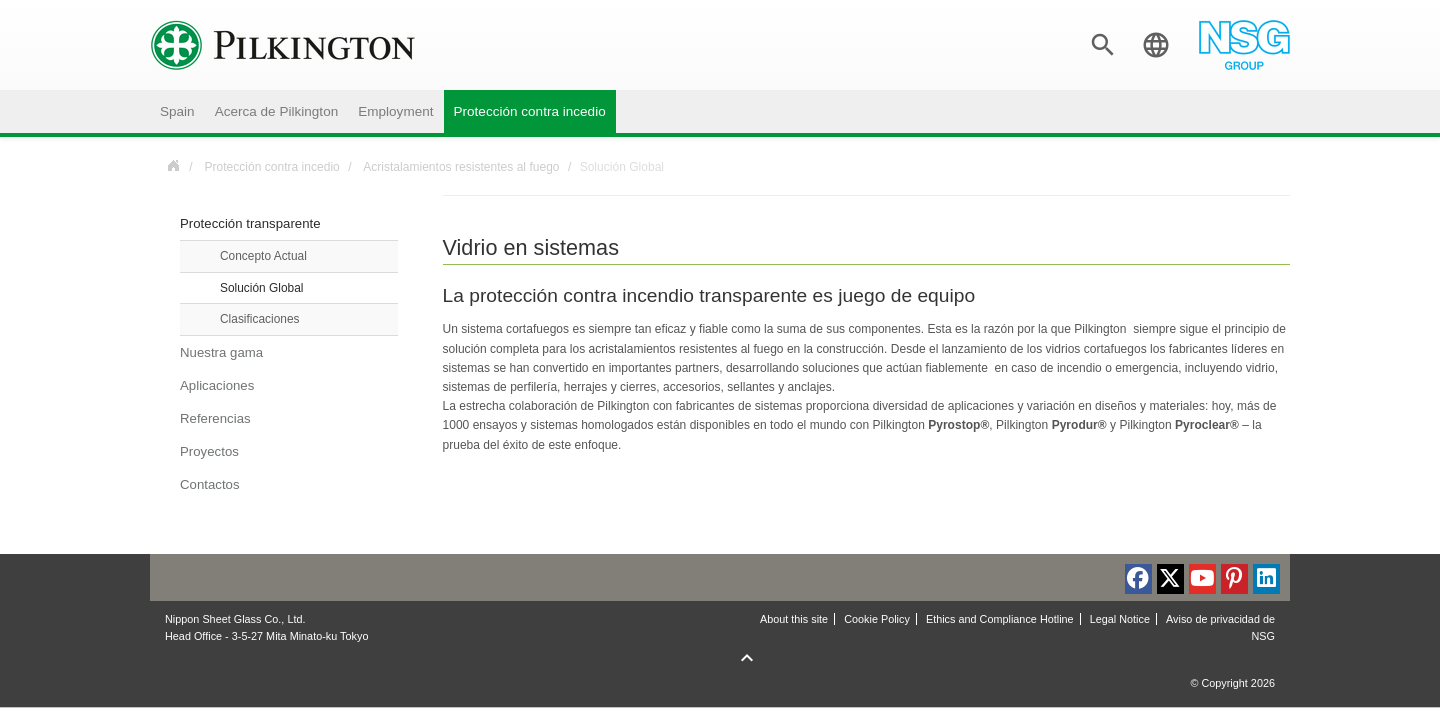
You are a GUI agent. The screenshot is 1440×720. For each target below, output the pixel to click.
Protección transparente (250, 223)
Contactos (210, 484)
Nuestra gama (221, 352)
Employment (395, 111)
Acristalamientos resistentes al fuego (461, 167)
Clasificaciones (260, 319)
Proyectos (209, 451)
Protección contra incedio (530, 111)
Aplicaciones (217, 385)
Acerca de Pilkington (277, 111)
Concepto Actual (263, 256)
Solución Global (262, 288)
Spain (177, 111)
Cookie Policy (877, 619)
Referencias (215, 418)
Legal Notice (1120, 619)
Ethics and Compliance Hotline (1000, 619)
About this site (794, 619)
